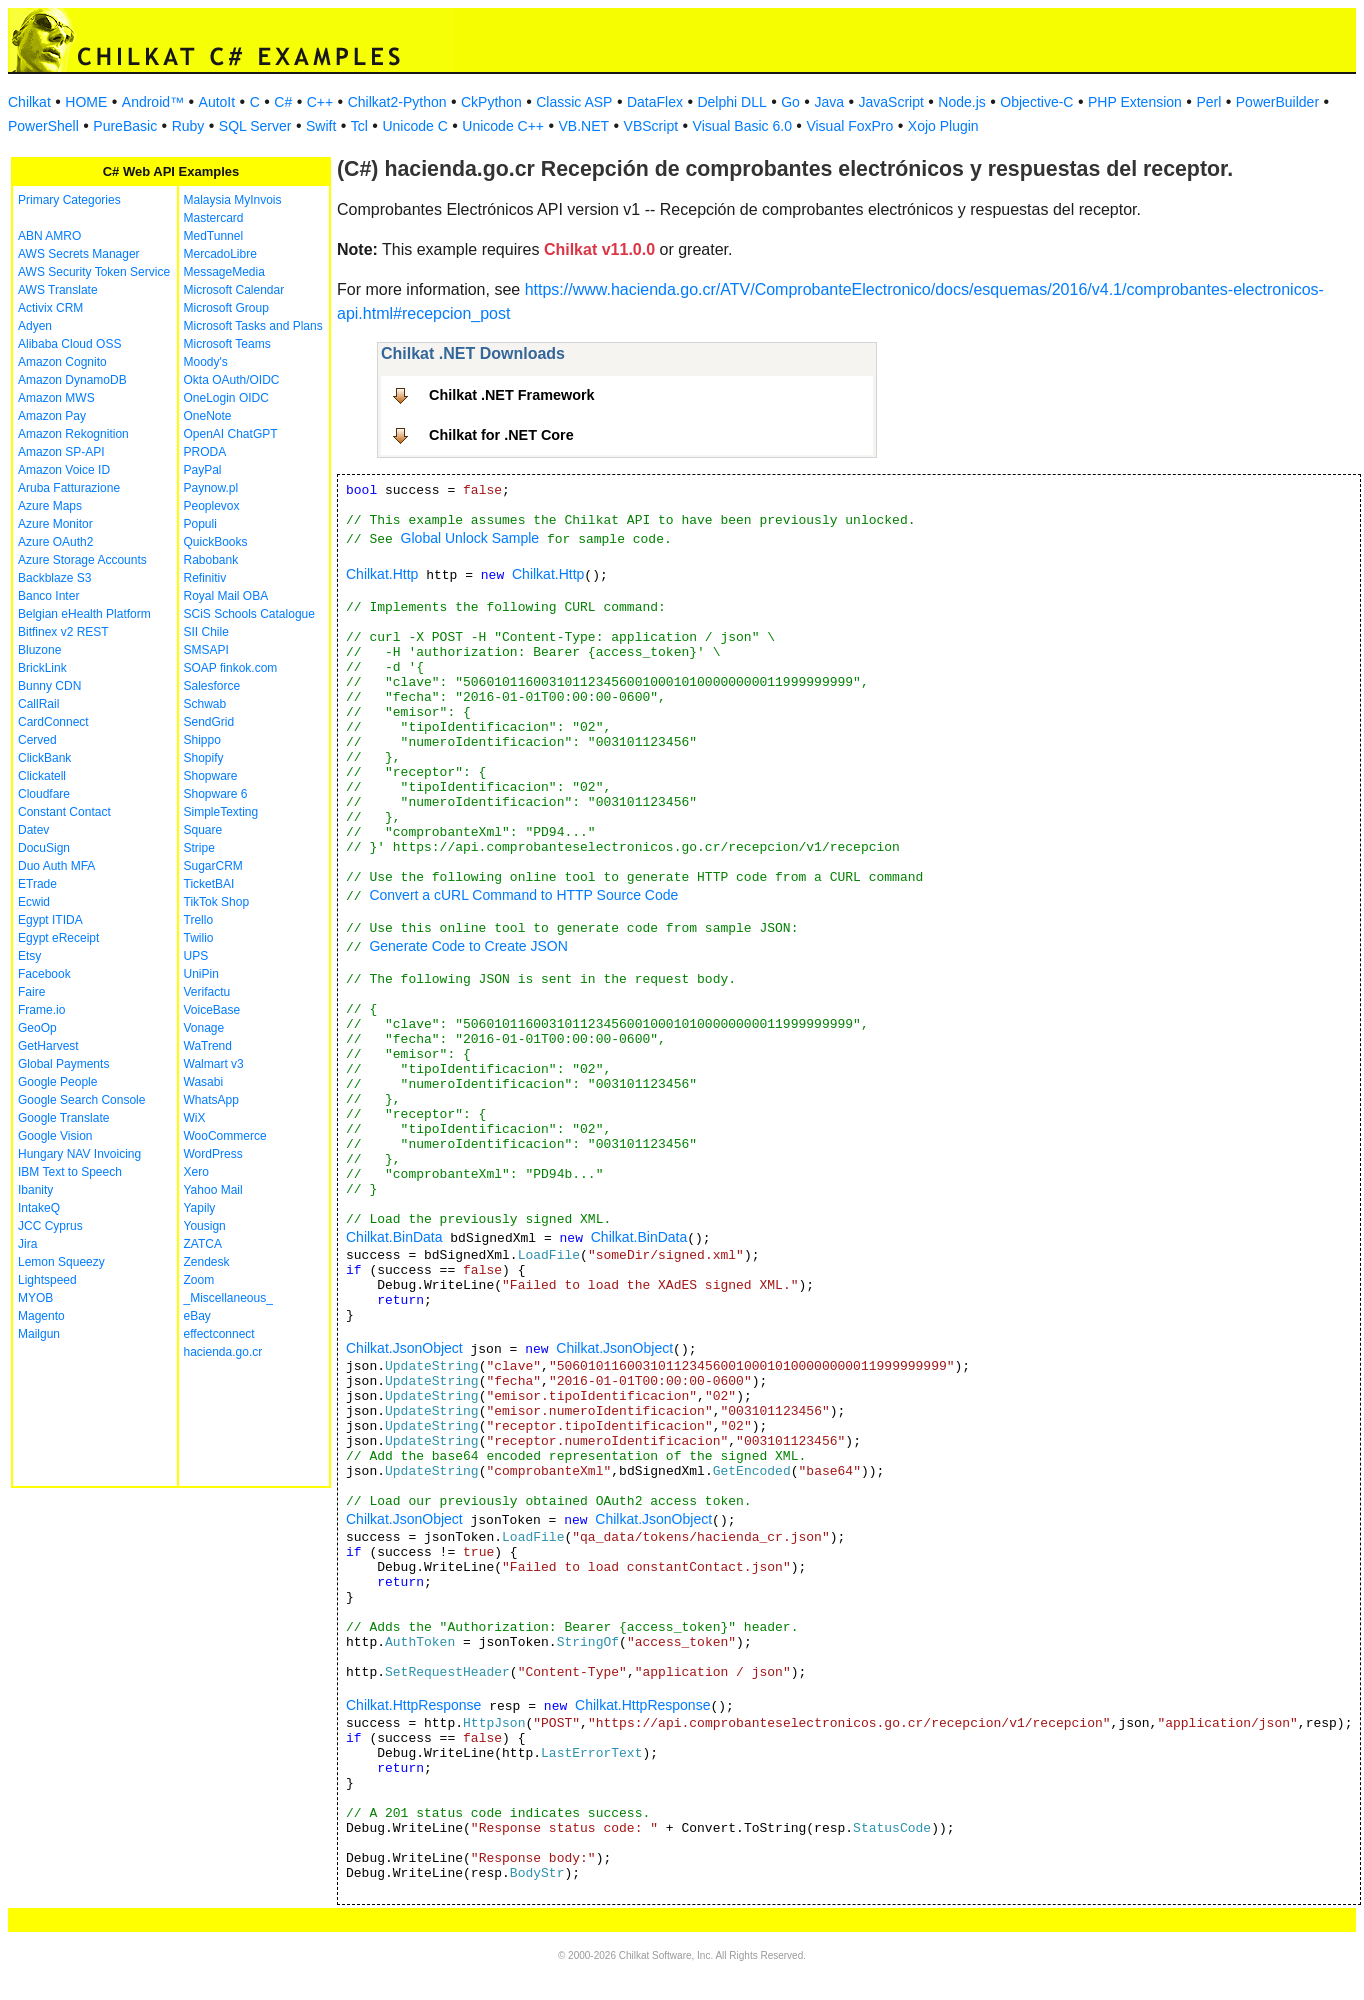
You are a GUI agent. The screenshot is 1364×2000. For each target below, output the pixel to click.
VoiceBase (212, 1010)
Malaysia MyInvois (233, 200)
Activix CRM (50, 308)
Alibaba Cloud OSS (69, 344)
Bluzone (39, 650)
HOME (86, 102)
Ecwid (34, 902)
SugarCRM (213, 866)
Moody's (206, 362)
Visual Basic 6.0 (742, 126)
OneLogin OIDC (226, 398)
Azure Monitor (55, 524)
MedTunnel (214, 236)
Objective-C (1036, 102)
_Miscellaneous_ (228, 1298)
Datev (33, 830)
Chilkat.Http (382, 574)
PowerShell (43, 126)
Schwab (205, 704)
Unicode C (414, 126)
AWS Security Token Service (94, 272)
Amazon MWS (56, 398)
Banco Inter (48, 596)
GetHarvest (48, 1046)
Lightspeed (47, 1280)
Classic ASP (574, 102)
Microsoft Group (226, 308)
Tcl (359, 126)
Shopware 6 (216, 794)
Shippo (202, 740)
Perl (1208, 102)
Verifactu (207, 992)
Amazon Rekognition (73, 434)
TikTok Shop (217, 902)
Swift (321, 126)
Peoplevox (212, 506)
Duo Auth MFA (56, 866)
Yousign (205, 1226)
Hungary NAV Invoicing (79, 1154)
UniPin (201, 974)
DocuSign (44, 848)
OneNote (208, 416)
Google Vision (55, 1136)
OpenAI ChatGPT (231, 434)
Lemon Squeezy (61, 1262)
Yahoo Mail (213, 1190)
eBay (197, 1316)
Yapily (200, 1208)
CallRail (38, 704)
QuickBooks (216, 542)
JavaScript (891, 102)
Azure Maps (50, 506)
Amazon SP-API (61, 452)
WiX (195, 1118)
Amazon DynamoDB (72, 380)
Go (790, 102)
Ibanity (35, 1190)
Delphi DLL (731, 102)
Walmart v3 (214, 1064)
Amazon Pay (52, 416)
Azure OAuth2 (55, 542)
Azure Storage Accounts (82, 560)
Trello (199, 920)
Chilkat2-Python (397, 102)
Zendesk (207, 1262)
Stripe (199, 848)
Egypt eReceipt (58, 938)
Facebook (44, 974)
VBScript (651, 126)
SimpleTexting (221, 812)
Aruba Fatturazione (69, 488)
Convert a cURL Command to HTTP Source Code (523, 895)
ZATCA (203, 1244)
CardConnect (53, 722)
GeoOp (37, 1028)
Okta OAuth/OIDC (232, 380)
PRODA (205, 452)
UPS (196, 956)
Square (203, 830)
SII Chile (206, 632)
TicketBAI (209, 884)
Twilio (199, 938)
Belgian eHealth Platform (84, 614)
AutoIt (217, 102)
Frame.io (41, 1010)
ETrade (37, 884)
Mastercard (214, 218)
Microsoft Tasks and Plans (253, 326)
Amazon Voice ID (64, 470)
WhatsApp (211, 1100)
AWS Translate (58, 290)
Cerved (37, 740)
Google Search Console (81, 1100)
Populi (200, 524)
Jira (27, 1244)
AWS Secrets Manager (79, 254)
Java (829, 102)
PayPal (203, 470)
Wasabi (204, 1082)
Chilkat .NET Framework (512, 395)
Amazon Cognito (62, 362)
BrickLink (42, 668)
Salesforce (212, 686)
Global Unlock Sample (470, 538)
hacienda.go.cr (223, 1352)
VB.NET (584, 126)
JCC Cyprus (50, 1226)
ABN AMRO (49, 236)
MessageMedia (224, 272)
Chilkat (29, 102)
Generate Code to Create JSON (468, 946)
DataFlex (655, 102)
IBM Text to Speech (70, 1172)
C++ (320, 102)
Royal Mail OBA (226, 596)
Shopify (204, 758)
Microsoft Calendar (234, 290)
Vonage (204, 1028)
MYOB (35, 1298)
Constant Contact (64, 812)
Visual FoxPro (849, 126)
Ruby (188, 126)
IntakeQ (39, 1208)
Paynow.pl (211, 488)
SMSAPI (206, 650)
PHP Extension (1135, 102)
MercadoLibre (220, 254)
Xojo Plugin (943, 126)
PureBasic (125, 126)
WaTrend (208, 1046)
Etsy (29, 956)
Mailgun (39, 1334)
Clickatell (42, 776)
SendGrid (209, 722)
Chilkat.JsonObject (404, 1348)
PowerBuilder (1277, 102)
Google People (57, 1082)
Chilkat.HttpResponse (413, 1705)
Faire (31, 992)
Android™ (153, 102)
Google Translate (63, 1118)
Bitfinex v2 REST (63, 632)
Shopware (211, 776)
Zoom (199, 1280)
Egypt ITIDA (50, 920)
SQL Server (255, 126)
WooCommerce (225, 1136)
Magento (41, 1316)
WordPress (213, 1154)
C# (283, 102)
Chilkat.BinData (394, 1237)
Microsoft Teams (227, 344)
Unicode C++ (503, 126)
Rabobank (211, 560)
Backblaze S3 (54, 578)
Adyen (35, 326)
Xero (196, 1172)
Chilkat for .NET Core (501, 435)
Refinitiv (205, 578)
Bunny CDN (49, 686)
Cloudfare (44, 794)
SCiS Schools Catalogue (249, 614)
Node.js (961, 102)
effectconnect (219, 1334)
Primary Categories (69, 200)
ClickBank (44, 758)
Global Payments (63, 1064)
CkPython (491, 102)
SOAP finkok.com (231, 668)
